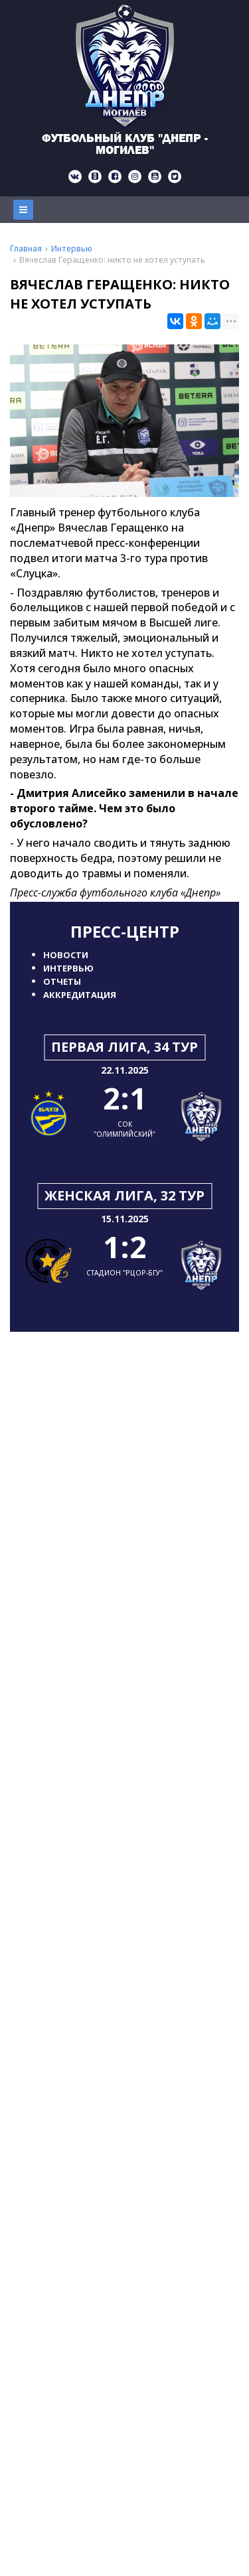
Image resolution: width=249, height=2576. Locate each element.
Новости (65, 955)
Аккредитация (79, 995)
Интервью (68, 968)
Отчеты (62, 981)
